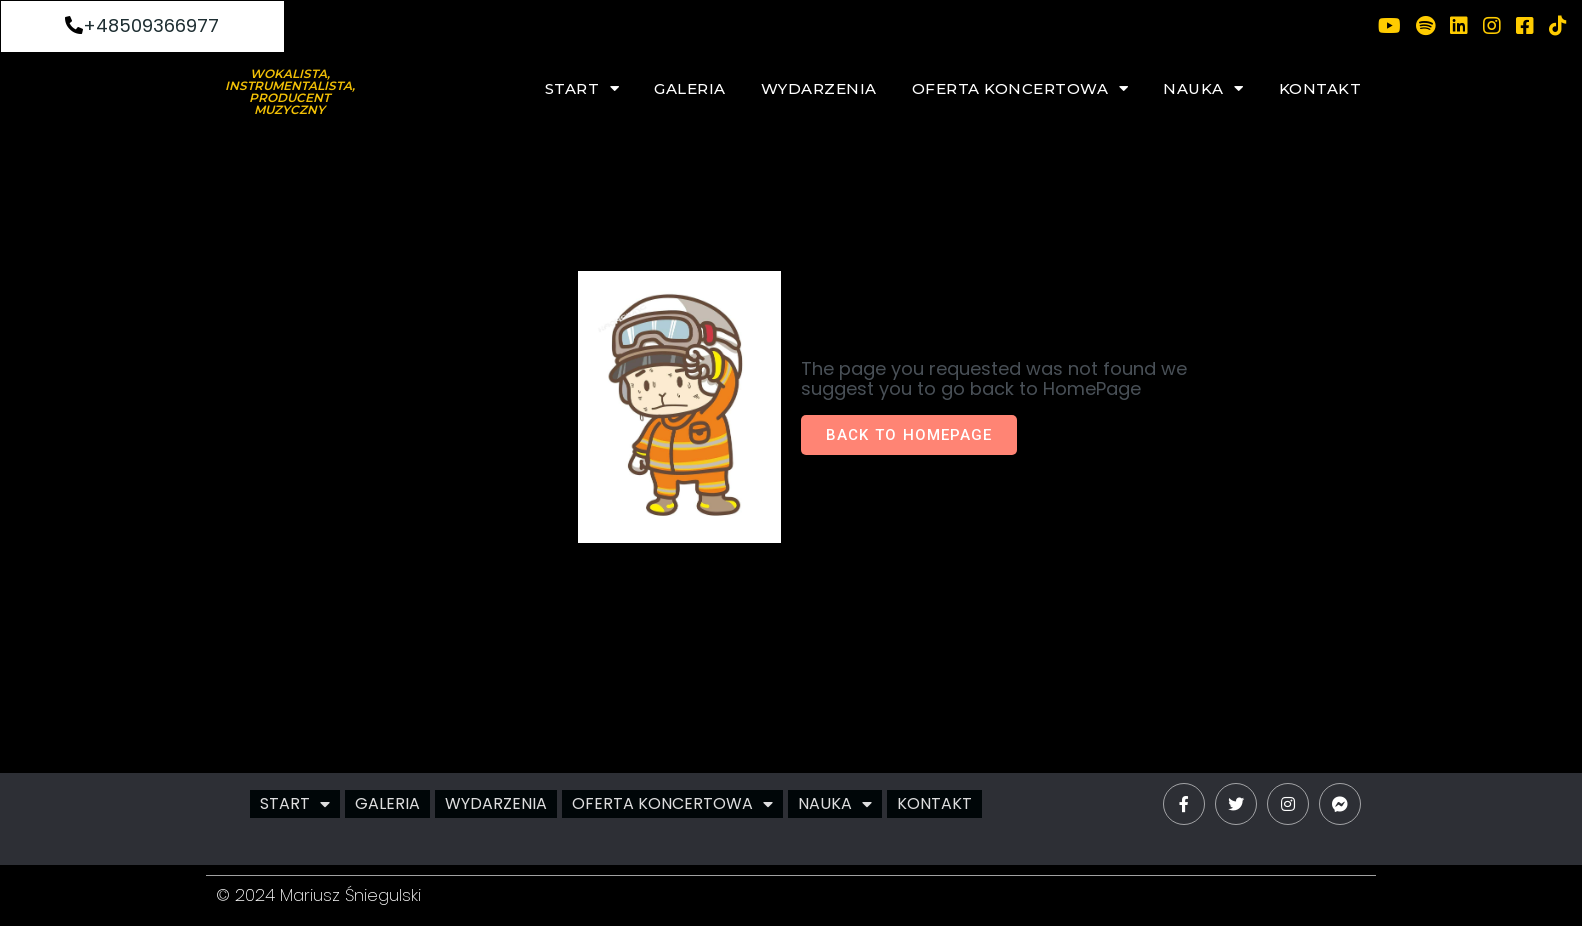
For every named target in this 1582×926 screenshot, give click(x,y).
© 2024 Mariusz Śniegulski (318, 895)
